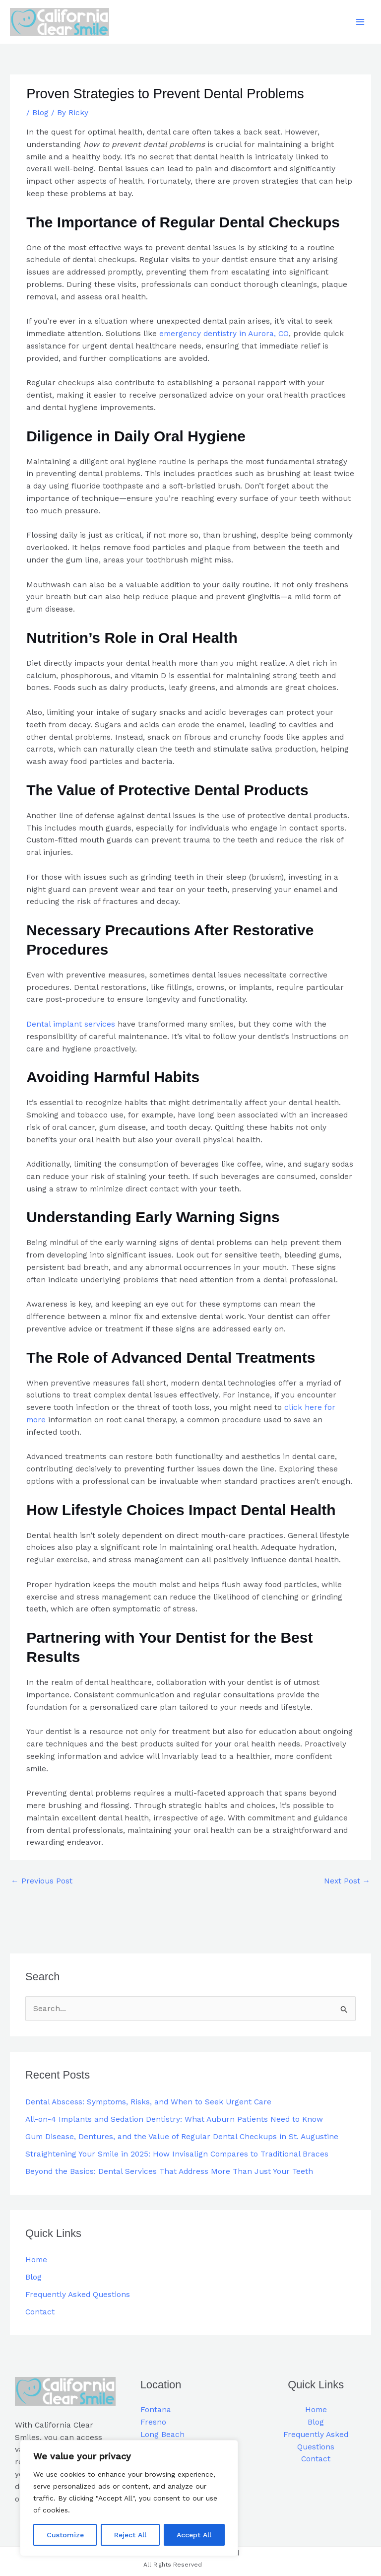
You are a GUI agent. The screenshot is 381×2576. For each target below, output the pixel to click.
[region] (129, 2498)
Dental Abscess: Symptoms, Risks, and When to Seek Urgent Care (148, 2101)
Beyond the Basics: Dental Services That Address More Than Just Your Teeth (169, 2171)
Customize (65, 2535)
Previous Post (41, 1881)
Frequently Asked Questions (77, 2294)
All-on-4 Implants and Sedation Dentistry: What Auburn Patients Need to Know (174, 2119)
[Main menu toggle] (360, 21)
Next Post (347, 1881)
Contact (40, 2311)
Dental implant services (70, 1024)
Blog (40, 112)
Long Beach (162, 2434)
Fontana (155, 2409)
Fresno (153, 2422)
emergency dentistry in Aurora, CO (224, 333)
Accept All (194, 2535)
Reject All (130, 2535)
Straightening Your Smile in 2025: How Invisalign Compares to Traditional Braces (176, 2154)
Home (36, 2259)
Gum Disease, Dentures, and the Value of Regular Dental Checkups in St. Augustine (181, 2136)
